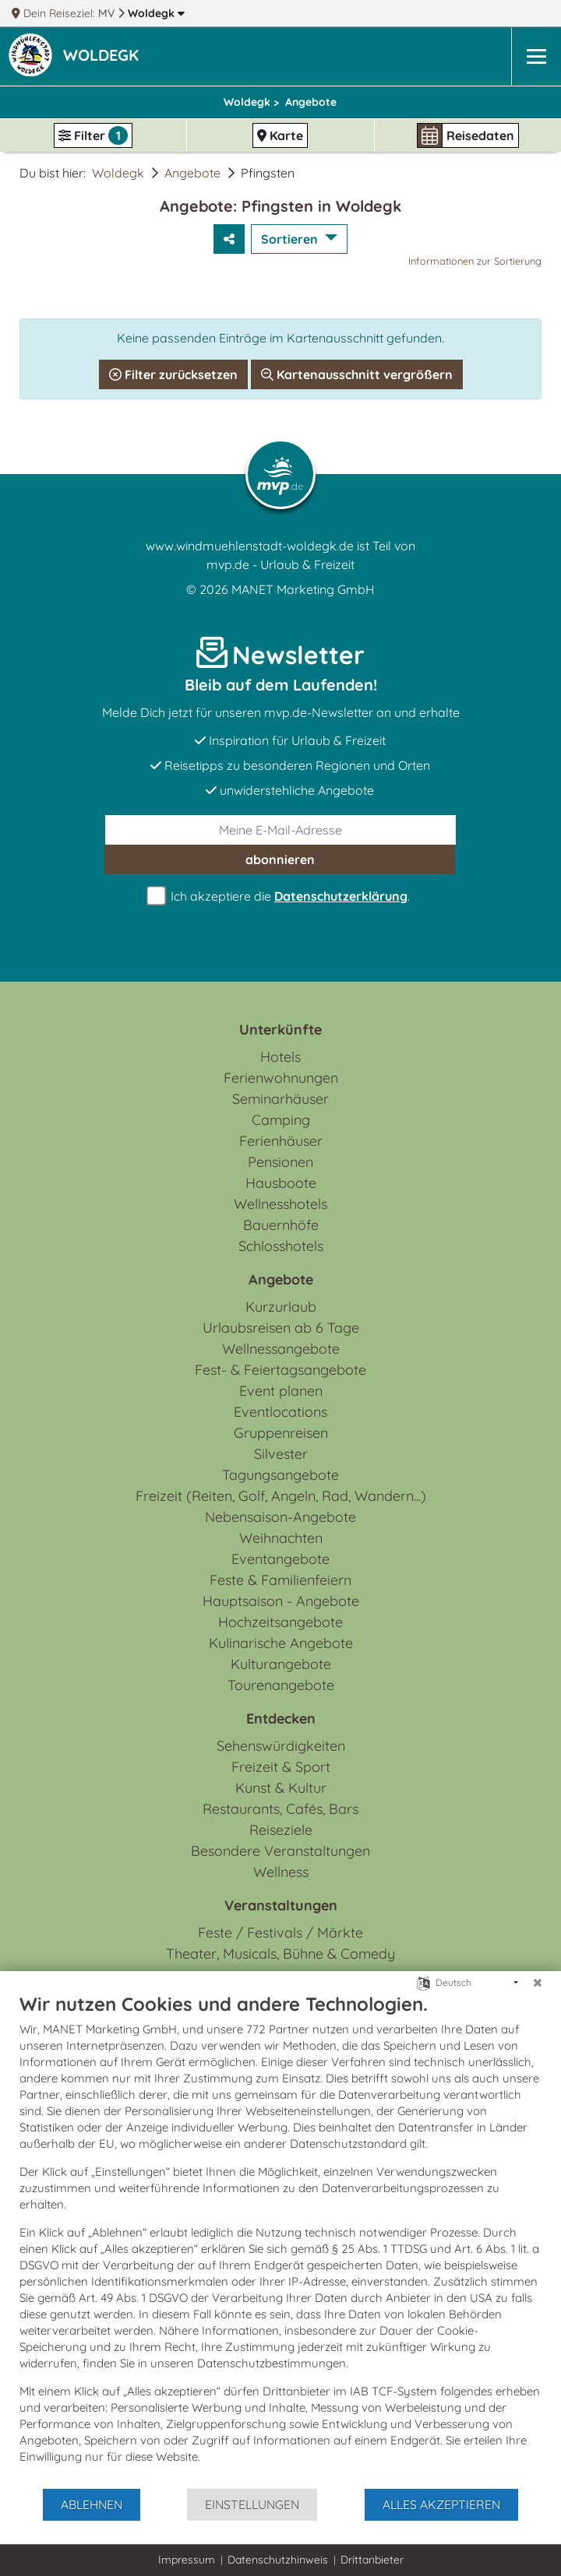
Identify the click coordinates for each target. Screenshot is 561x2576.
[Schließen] (537, 1982)
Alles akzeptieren (441, 2504)
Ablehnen (91, 2504)
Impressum (186, 2560)
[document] (280, 2239)
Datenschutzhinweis (278, 2560)
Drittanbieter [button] (372, 2560)
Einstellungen (252, 2504)
